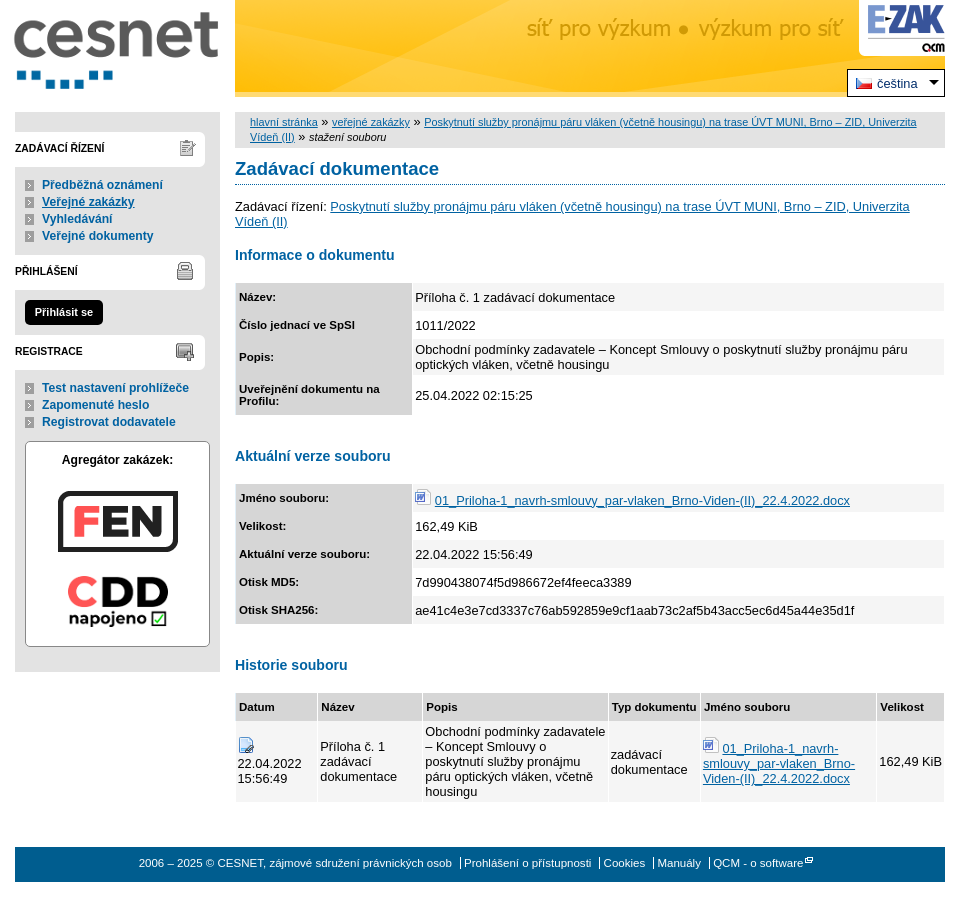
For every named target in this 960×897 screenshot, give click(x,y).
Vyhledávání (77, 219)
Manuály (679, 863)
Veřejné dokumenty (97, 236)
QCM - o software (758, 863)
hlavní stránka (284, 122)
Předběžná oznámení (102, 185)
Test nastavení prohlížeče (115, 388)
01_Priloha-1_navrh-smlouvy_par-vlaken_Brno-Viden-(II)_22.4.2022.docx (642, 500)
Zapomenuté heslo (95, 405)
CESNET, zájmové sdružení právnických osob (117, 48)
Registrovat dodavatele (109, 422)
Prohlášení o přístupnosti (527, 863)
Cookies (625, 863)
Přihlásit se (64, 312)
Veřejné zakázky (88, 202)
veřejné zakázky (371, 122)
